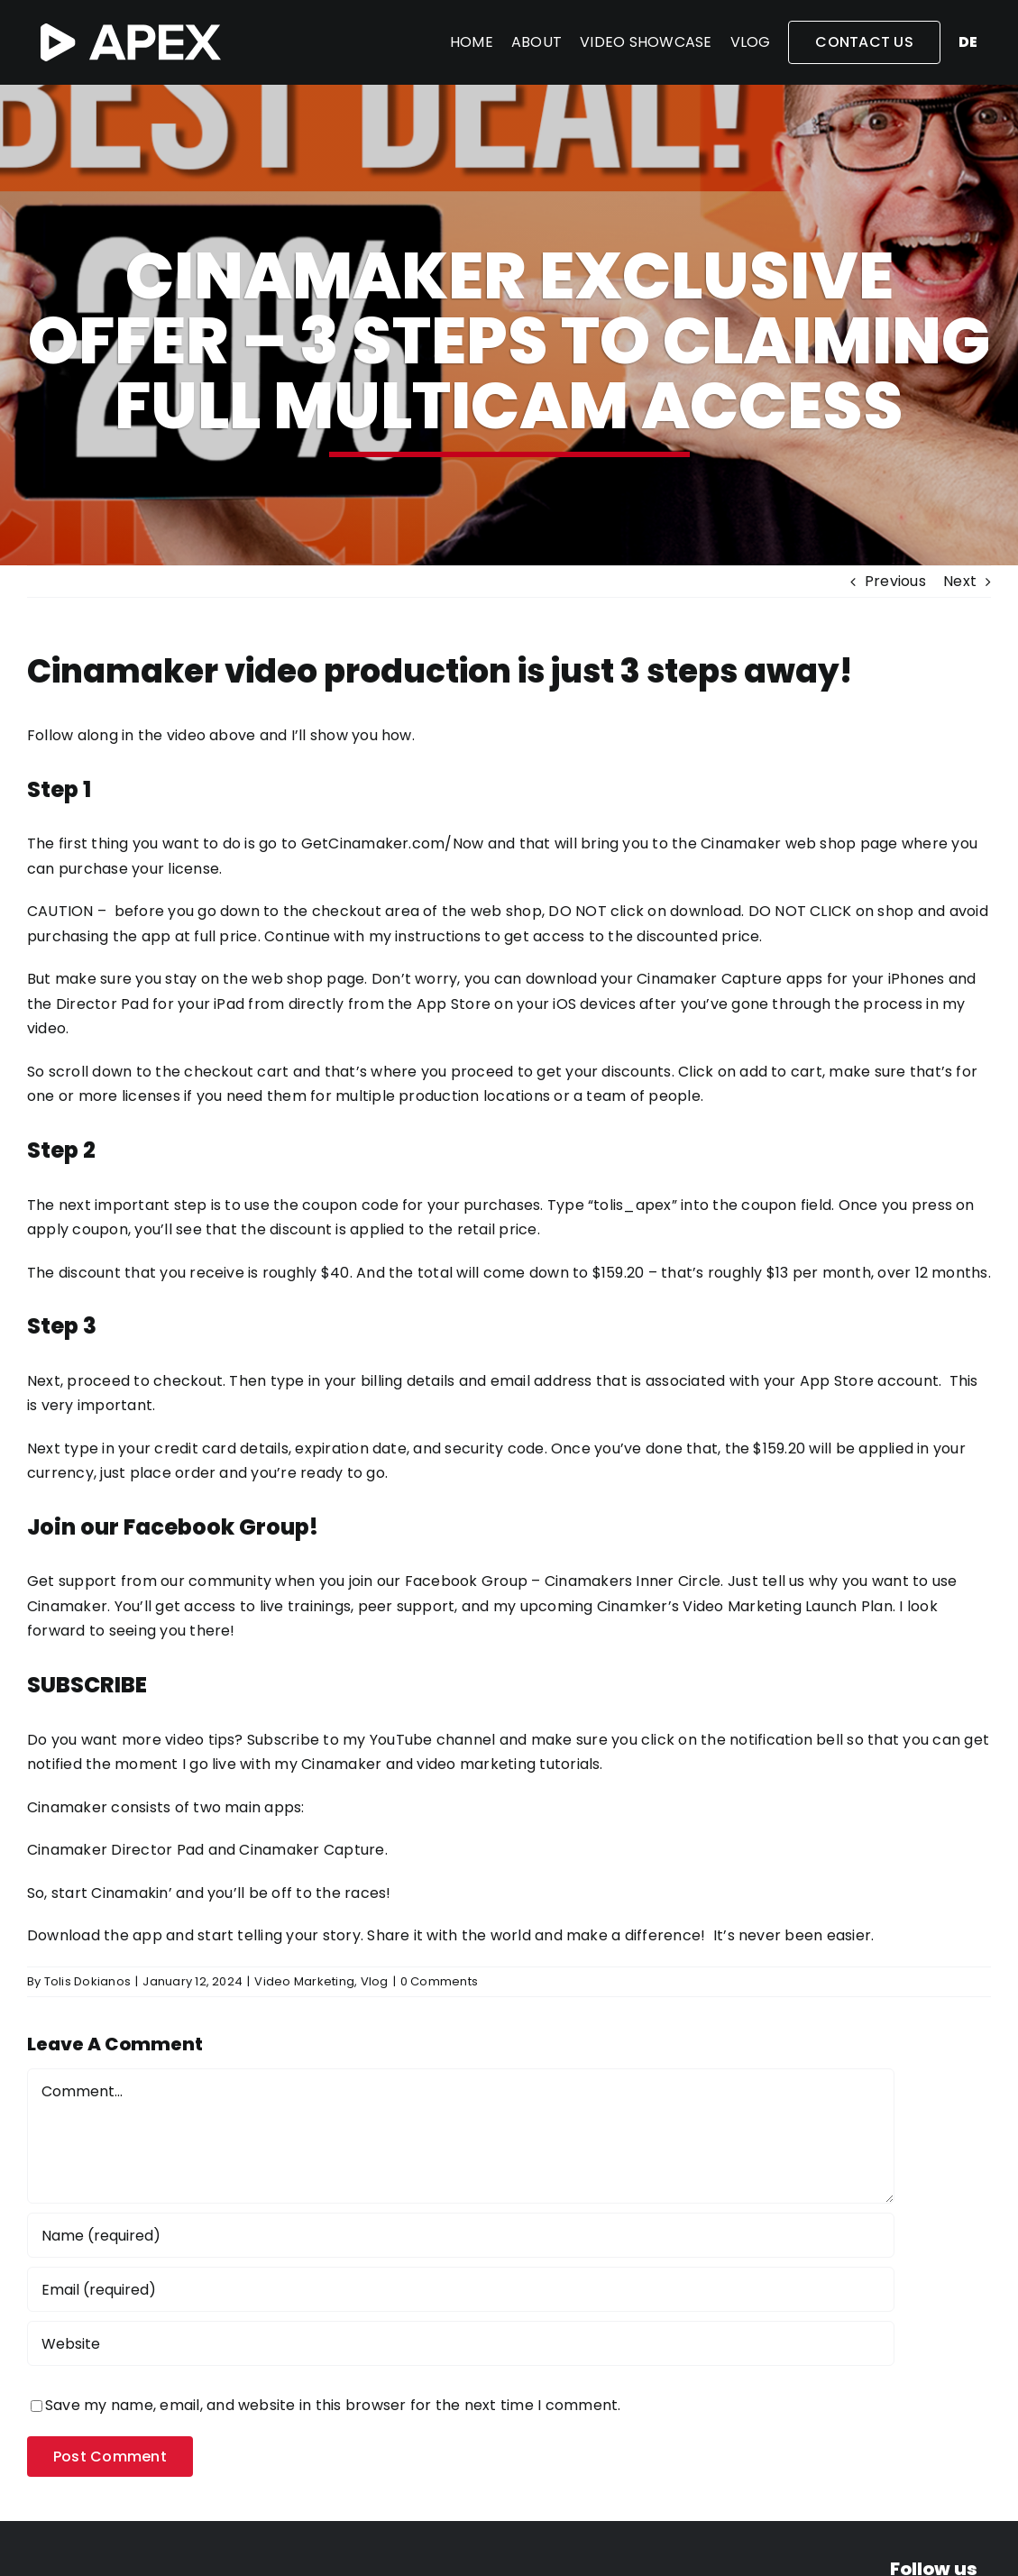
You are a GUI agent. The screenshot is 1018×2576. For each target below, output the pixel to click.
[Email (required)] (460, 2289)
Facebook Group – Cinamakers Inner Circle (563, 1581)
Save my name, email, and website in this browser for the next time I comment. (332, 2405)
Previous (895, 581)
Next (960, 581)
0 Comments (439, 1981)
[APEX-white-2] (131, 30)
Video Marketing (304, 1981)
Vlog (375, 1981)
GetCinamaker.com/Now (392, 843)
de (967, 42)
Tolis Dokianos (87, 1981)
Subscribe (283, 1739)
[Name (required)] (460, 2235)
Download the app (94, 1935)
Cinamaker (67, 1807)
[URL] (460, 2343)
